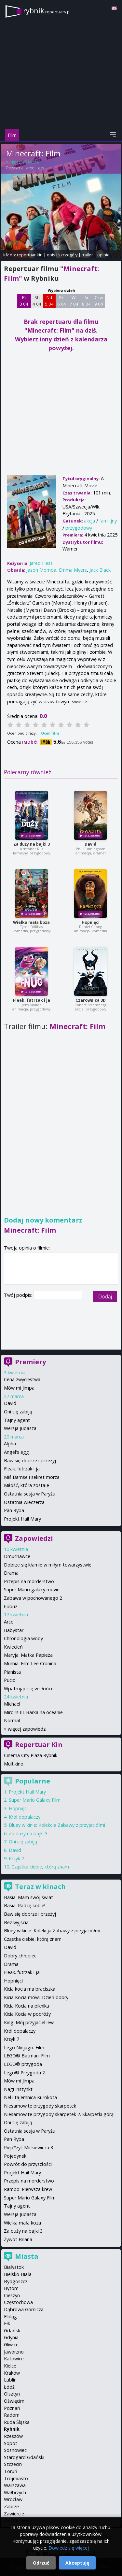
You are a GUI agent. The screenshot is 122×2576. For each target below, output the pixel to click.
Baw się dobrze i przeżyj (30, 1460)
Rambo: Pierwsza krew (28, 2189)
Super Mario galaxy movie (32, 1589)
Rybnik (12, 2429)
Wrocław (13, 2499)
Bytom (11, 2288)
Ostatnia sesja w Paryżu (29, 1494)
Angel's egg (16, 1452)
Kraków (12, 2373)
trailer (87, 255)
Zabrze (11, 2506)
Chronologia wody (23, 1638)
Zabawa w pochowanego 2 (33, 1598)
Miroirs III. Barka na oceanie (33, 1712)
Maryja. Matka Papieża (28, 1655)
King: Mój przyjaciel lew (29, 2022)
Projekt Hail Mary (22, 1519)
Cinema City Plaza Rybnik (30, 1755)
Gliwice (11, 2344)
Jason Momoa (41, 570)
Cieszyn (12, 2295)
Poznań (12, 2408)
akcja (89, 521)
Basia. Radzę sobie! (24, 1905)
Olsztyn (12, 2394)
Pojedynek (15, 2156)
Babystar (13, 1630)
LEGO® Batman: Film (27, 2056)
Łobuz (10, 1606)
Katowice (14, 2358)
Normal (12, 1720)
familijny (108, 521)
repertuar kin (30, 255)
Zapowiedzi (34, 1538)
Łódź (9, 2387)
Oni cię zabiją (18, 1412)
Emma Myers (73, 570)
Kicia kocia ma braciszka (29, 1989)
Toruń (10, 2471)
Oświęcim (14, 2401)
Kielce (10, 2366)
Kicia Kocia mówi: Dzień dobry (36, 1997)
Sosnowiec (15, 2450)
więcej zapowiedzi (27, 1729)
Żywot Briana (18, 2239)
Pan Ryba (14, 1510)
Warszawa (15, 2485)
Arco (9, 1622)
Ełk (7, 2323)
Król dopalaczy (24, 1817)
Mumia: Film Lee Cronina (30, 1663)
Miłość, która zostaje (26, 1485)
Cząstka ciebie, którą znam (40, 1867)
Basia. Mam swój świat (28, 1897)
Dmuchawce (17, 1556)
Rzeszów (13, 2436)
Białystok (14, 2267)
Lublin (10, 2380)
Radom (12, 2415)
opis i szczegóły (62, 255)
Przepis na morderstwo (29, 1581)
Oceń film (50, 733)
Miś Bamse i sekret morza (32, 1477)
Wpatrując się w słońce (29, 1688)
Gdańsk (12, 2330)
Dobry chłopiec (20, 1956)
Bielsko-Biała (18, 2274)
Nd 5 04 (49, 300)
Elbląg (10, 2316)
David (90, 844)
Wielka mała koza (31, 922)
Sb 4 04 (37, 300)
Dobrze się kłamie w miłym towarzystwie (47, 1565)
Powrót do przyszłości (28, 2164)
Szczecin (13, 2464)
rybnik (47, 10)
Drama (11, 1573)
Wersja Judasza (20, 1428)
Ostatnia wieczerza (24, 1502)
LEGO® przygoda (23, 2064)
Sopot (10, 2443)
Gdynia (11, 2337)
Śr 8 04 (86, 300)
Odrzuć (41, 2563)
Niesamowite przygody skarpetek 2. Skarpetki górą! (59, 2114)
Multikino (13, 1764)
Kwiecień (13, 1647)
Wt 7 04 (74, 300)
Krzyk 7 (16, 1858)
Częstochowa (18, 2302)
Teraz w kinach (40, 1886)
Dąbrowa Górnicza (24, 2309)
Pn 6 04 (61, 300)
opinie (103, 255)
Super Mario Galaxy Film (35, 1800)
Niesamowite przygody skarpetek (40, 2106)
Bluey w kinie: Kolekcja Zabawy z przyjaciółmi (57, 1825)
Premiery (30, 1361)
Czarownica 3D (90, 1000)
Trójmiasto (16, 2478)
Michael (12, 1704)
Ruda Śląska (17, 2422)
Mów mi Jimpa (19, 1388)
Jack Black (100, 570)
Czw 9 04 (98, 300)
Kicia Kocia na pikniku (26, 2006)
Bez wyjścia (16, 1922)
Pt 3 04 (24, 300)
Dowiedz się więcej (68, 2548)
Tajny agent (17, 1420)
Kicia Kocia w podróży (27, 2014)
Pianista (12, 1672)
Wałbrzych (15, 2492)
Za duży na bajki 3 (31, 844)
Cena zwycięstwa (22, 1379)
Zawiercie (14, 2514)
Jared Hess (34, 168)
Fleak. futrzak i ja (31, 1000)
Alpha (10, 1443)
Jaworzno (14, 2352)
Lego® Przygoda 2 (24, 2072)
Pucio (10, 1680)
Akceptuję (77, 2563)
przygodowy (78, 528)
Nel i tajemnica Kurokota (30, 2097)
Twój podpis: (19, 1295)
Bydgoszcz (15, 2281)
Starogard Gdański (24, 2457)
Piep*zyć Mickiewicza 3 (28, 2147)
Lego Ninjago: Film (24, 2047)
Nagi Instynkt (18, 2089)
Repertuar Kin (38, 1744)
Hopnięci (91, 922)
